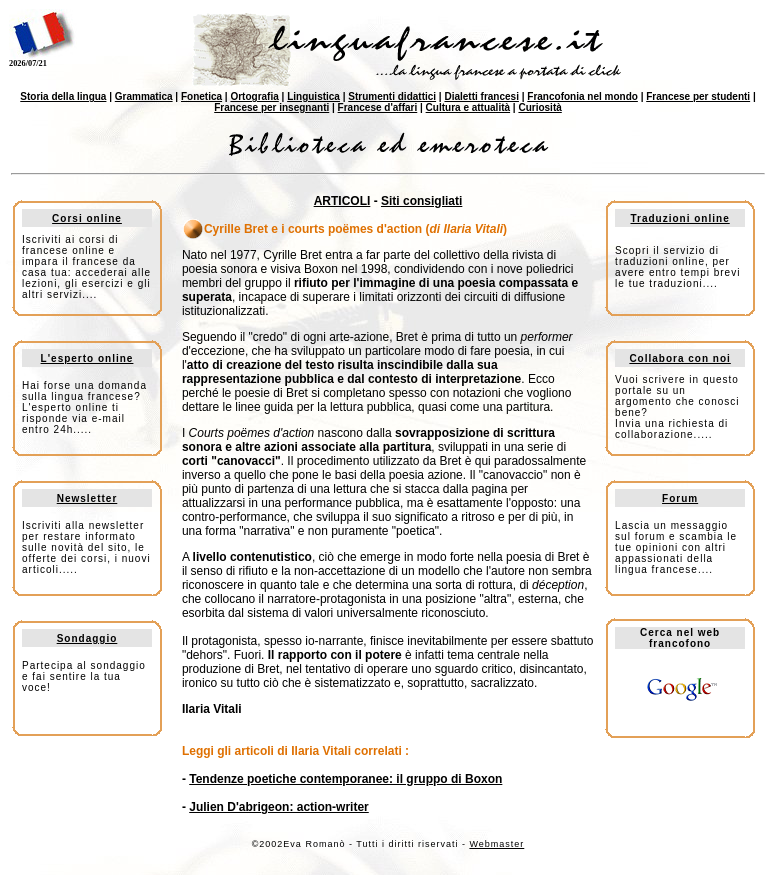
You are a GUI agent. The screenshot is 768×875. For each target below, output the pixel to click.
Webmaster (496, 844)
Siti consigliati (421, 201)
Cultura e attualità (468, 107)
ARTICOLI (342, 201)
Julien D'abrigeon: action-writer (279, 807)
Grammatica (144, 96)
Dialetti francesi (481, 96)
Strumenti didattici (392, 96)
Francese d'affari (378, 107)
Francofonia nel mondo (582, 96)
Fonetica (201, 96)
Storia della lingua (63, 96)
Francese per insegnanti (271, 107)
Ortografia (254, 96)
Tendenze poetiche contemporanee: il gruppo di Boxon (345, 779)
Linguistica (313, 96)
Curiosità (539, 107)
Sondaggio (87, 638)
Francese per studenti (698, 96)
